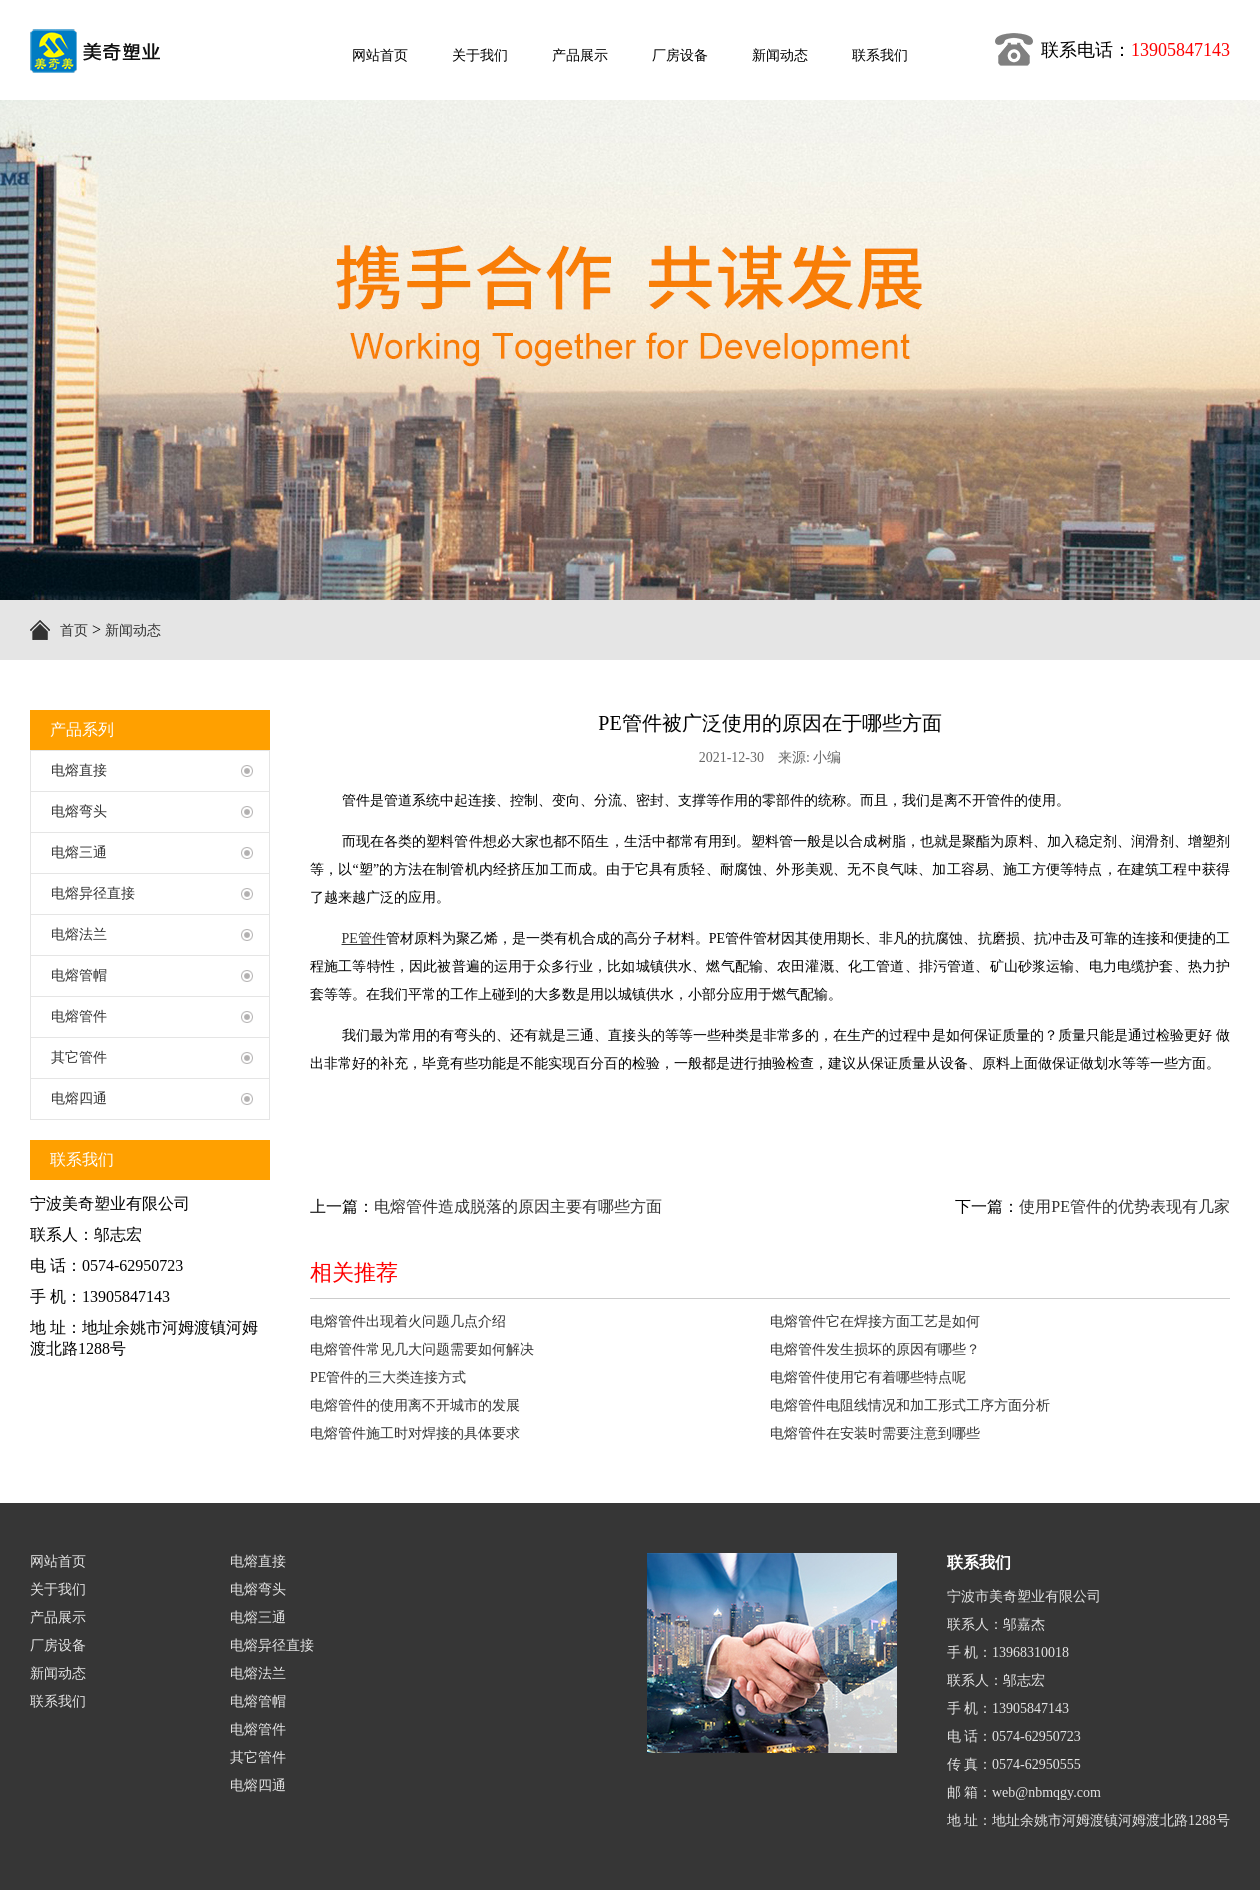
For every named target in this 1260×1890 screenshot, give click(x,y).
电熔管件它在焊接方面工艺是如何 (875, 1321)
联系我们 (58, 1701)
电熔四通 (258, 1785)
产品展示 (58, 1617)
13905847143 (1180, 50)
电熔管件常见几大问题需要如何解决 (422, 1349)
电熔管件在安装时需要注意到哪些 (875, 1433)
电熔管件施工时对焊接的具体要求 (415, 1433)
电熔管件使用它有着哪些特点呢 (868, 1377)
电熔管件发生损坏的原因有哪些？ (875, 1349)
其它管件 (258, 1757)
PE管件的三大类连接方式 (388, 1377)
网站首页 (58, 1561)
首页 (74, 630)
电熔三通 (258, 1617)
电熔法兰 (258, 1673)
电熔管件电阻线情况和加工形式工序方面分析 (910, 1405)
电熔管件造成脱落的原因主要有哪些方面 (518, 1206)
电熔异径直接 (272, 1645)
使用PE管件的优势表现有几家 (1124, 1206)
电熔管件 (258, 1729)
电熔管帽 (258, 1701)
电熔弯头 (258, 1589)
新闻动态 (133, 630)
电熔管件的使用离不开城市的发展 (415, 1405)
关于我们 (58, 1589)
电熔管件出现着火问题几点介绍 (408, 1321)
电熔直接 (258, 1561)
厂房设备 (58, 1645)
